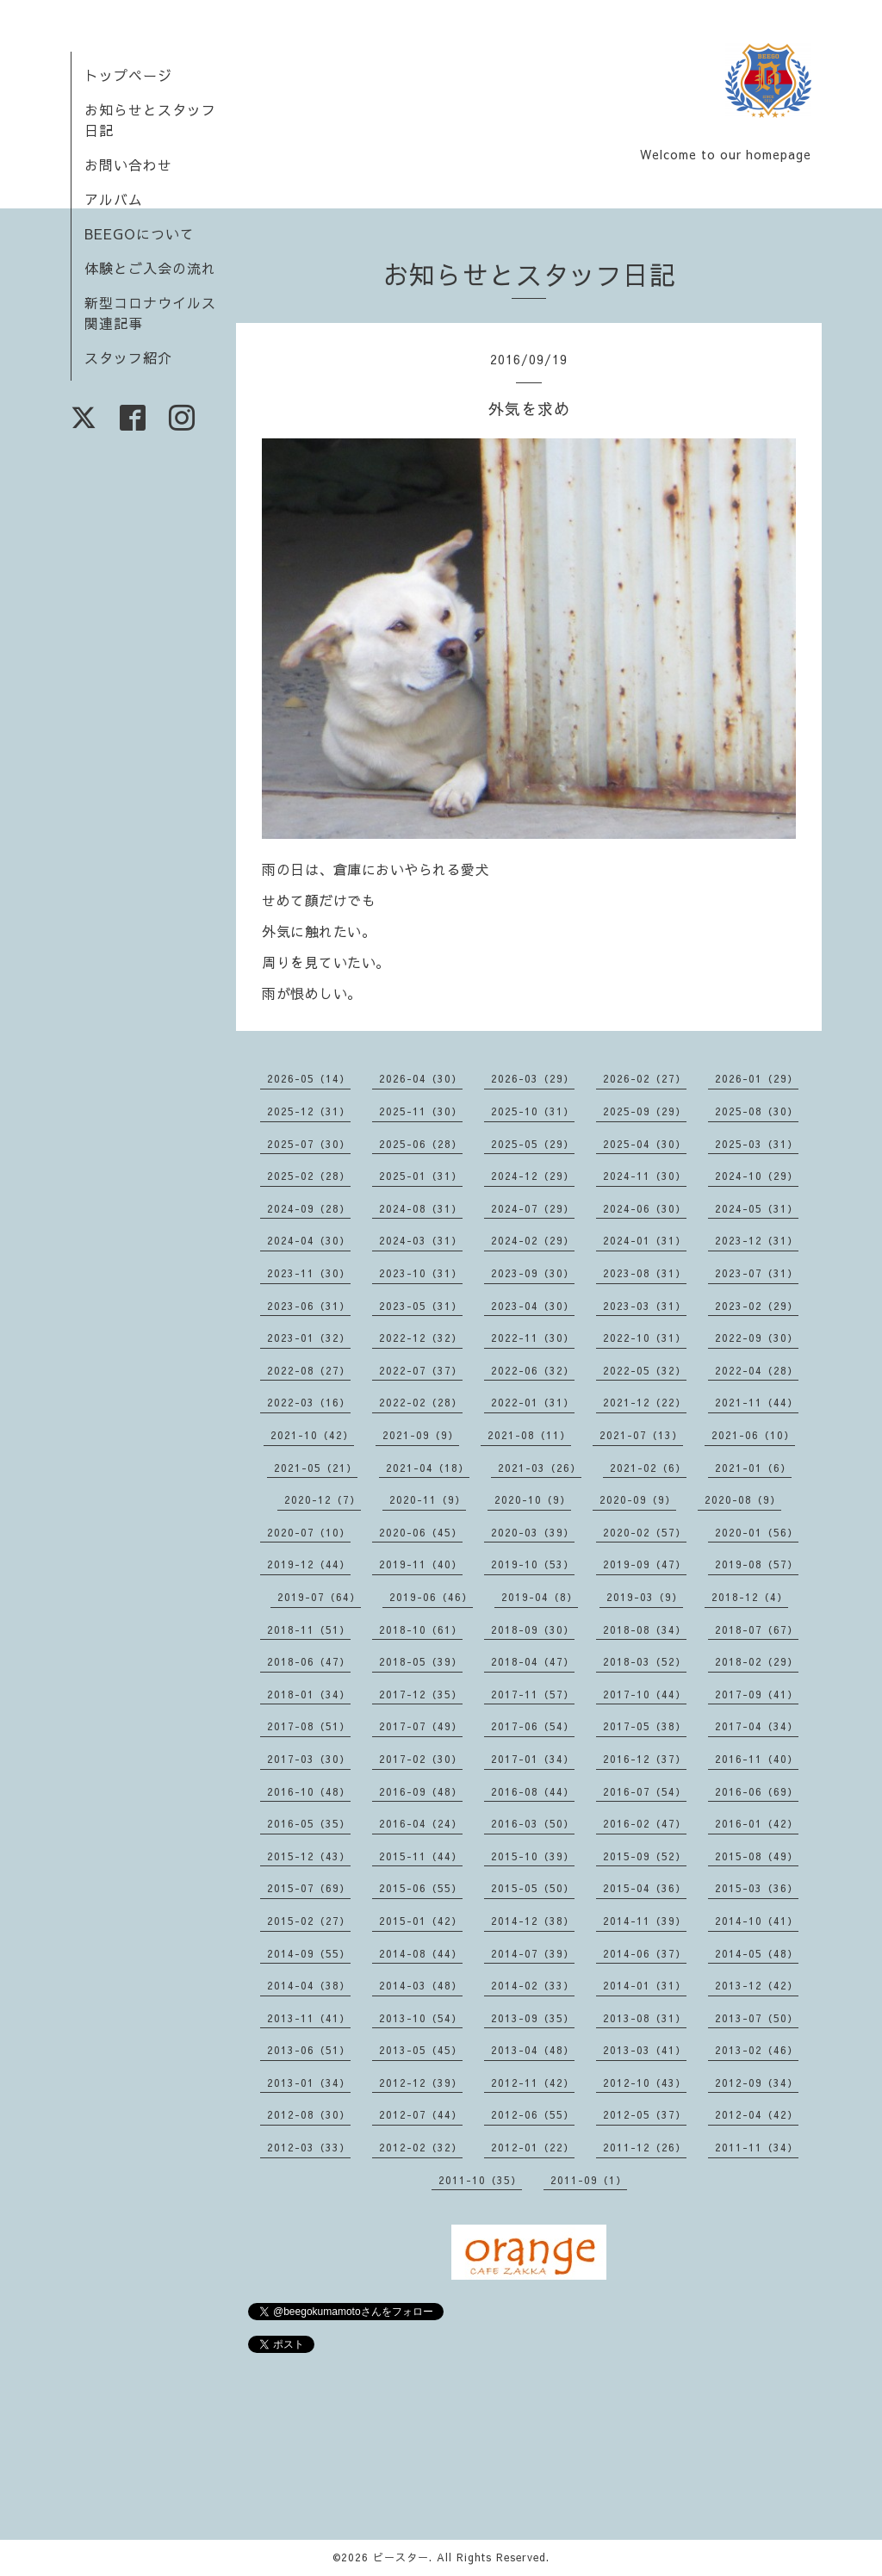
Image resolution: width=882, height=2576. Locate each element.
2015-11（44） (421, 1856)
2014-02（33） (533, 1985)
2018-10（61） (421, 1629)
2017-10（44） (644, 1694)
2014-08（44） (421, 1953)
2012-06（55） (533, 2114)
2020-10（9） (532, 1499)
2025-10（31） (533, 1111)
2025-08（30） (756, 1111)
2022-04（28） (756, 1370)
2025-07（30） (309, 1144)
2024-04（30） (309, 1240)
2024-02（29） (533, 1240)
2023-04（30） (533, 1306)
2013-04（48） (533, 2050)
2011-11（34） (756, 2147)
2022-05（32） (644, 1370)
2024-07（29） (533, 1208)
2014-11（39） (644, 1920)
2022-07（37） (421, 1370)
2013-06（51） (309, 2050)
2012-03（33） (309, 2147)
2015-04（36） (644, 1888)
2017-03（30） (309, 1759)
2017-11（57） (533, 1694)
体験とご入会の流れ (150, 267)
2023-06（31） (309, 1306)
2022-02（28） (421, 1402)
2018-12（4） (749, 1597)
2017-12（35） (421, 1694)
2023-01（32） (309, 1337)
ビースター (401, 2557)
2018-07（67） (756, 1629)
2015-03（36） (756, 1888)
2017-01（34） (533, 1759)
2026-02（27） (644, 1078)
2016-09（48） (421, 1791)
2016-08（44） (533, 1791)
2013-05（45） (421, 2050)
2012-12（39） (421, 2082)
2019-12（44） (309, 1564)
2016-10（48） (309, 1791)
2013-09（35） (533, 2018)
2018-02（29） (756, 1661)
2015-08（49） (756, 1856)
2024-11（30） (644, 1175)
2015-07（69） (309, 1888)
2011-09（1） (588, 2180)
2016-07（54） (644, 1791)
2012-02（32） (421, 2147)
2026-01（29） (756, 1078)
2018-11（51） (309, 1629)
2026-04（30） (421, 1078)
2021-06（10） (753, 1435)
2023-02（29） (756, 1306)
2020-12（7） (322, 1499)
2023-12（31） (756, 1240)
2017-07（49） (421, 1726)
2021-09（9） (420, 1435)
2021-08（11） (529, 1435)
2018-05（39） (421, 1661)
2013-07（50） (756, 2018)
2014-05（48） (756, 1953)
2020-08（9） (743, 1499)
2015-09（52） (644, 1856)
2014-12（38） (533, 1920)
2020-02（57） (644, 1532)
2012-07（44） (421, 2114)
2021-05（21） (315, 1467)
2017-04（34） (756, 1726)
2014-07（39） (533, 1953)
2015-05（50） (533, 1888)
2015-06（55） (421, 1888)
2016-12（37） (644, 1759)
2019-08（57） (756, 1564)
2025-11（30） (421, 1111)
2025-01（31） (421, 1175)
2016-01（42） (756, 1823)
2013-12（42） (756, 1985)
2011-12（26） (644, 2147)
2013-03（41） (644, 2050)
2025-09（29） (644, 1111)
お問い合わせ (128, 164)
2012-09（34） (756, 2082)
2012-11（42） (533, 2082)
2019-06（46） (431, 1597)
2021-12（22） (644, 1402)
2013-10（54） (421, 2018)
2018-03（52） (644, 1661)
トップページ (128, 74)
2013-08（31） (644, 2018)
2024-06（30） (644, 1208)
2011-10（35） (480, 2180)
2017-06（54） (533, 1726)
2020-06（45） (421, 1532)
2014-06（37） (644, 1953)
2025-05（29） (533, 1144)
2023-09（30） (533, 1273)
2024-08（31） (421, 1208)
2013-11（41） (309, 2018)
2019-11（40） (421, 1564)
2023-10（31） (421, 1273)
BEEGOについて (139, 233)
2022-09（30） (756, 1337)
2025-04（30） (644, 1144)
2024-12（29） (533, 1175)
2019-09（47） (644, 1564)
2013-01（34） (309, 2082)
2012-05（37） (644, 2114)
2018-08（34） (644, 1629)
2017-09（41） (756, 1694)
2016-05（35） (309, 1823)
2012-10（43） (644, 2082)
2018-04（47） (533, 1661)
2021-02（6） (648, 1467)
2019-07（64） (319, 1597)
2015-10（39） (533, 1856)
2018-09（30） (533, 1629)
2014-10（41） (756, 1920)
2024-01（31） (644, 1240)
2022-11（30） (533, 1337)
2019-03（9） (644, 1597)
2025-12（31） (309, 1111)
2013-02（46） (756, 2050)
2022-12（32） (421, 1337)
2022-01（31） (533, 1402)
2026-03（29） (533, 1078)
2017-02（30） (421, 1759)
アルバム (113, 198)
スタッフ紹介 (128, 357)
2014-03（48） (421, 1985)
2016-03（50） (533, 1823)
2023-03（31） (644, 1306)
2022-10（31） (644, 1337)
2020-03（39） (533, 1532)
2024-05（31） (756, 1208)
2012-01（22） (533, 2147)
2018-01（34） (309, 1694)
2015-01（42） (421, 1920)
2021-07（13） (641, 1435)
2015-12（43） (309, 1856)
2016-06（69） (756, 1791)
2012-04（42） (756, 2114)
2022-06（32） (533, 1370)
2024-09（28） (309, 1208)
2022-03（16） (309, 1402)
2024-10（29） (756, 1175)
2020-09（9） (637, 1499)
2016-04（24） (421, 1823)
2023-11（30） (309, 1273)
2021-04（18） (427, 1467)
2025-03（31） (756, 1144)
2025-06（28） (421, 1144)
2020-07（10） (309, 1532)
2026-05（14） (309, 1078)
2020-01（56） (756, 1532)
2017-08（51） (309, 1726)
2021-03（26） (539, 1467)
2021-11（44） (756, 1402)
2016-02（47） (644, 1823)
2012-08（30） (309, 2114)
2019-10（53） (533, 1564)
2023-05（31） (421, 1306)
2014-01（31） (644, 1985)
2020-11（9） (427, 1499)
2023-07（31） (756, 1273)
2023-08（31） (644, 1273)
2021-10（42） (312, 1435)
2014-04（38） (309, 1985)
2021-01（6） (753, 1467)
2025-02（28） (309, 1175)
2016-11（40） (756, 1759)
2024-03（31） (421, 1240)
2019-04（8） (539, 1597)
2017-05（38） (644, 1726)
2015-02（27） (309, 1920)
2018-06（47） (309, 1661)
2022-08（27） (309, 1370)
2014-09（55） (309, 1953)
